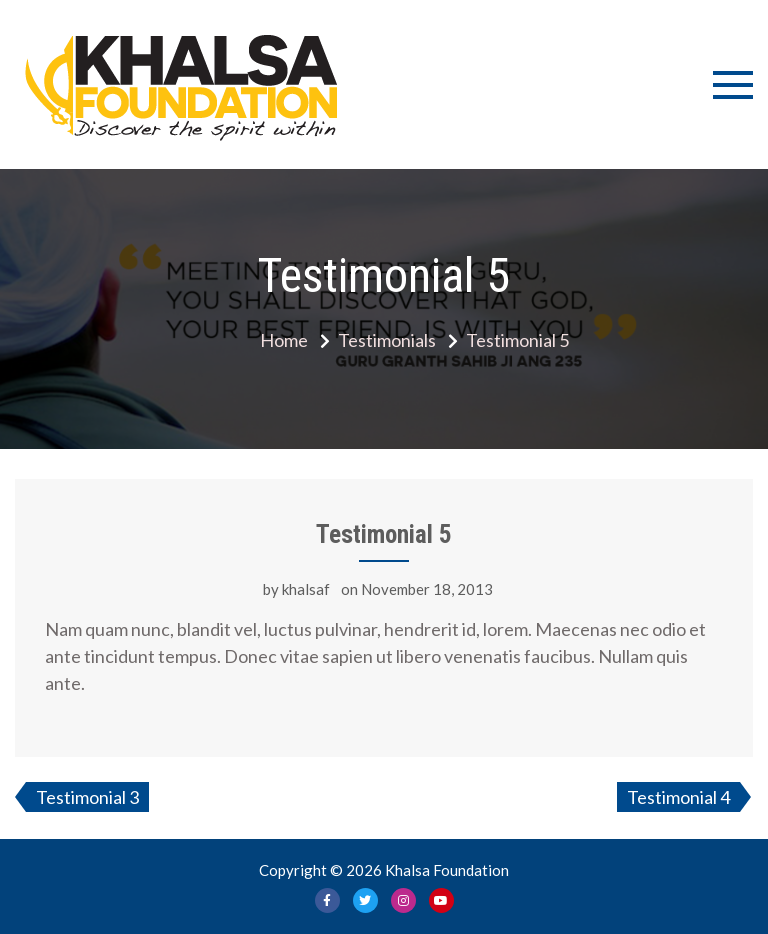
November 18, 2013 (427, 589)
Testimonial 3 (87, 797)
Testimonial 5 (384, 534)
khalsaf (306, 589)
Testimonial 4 (678, 797)
